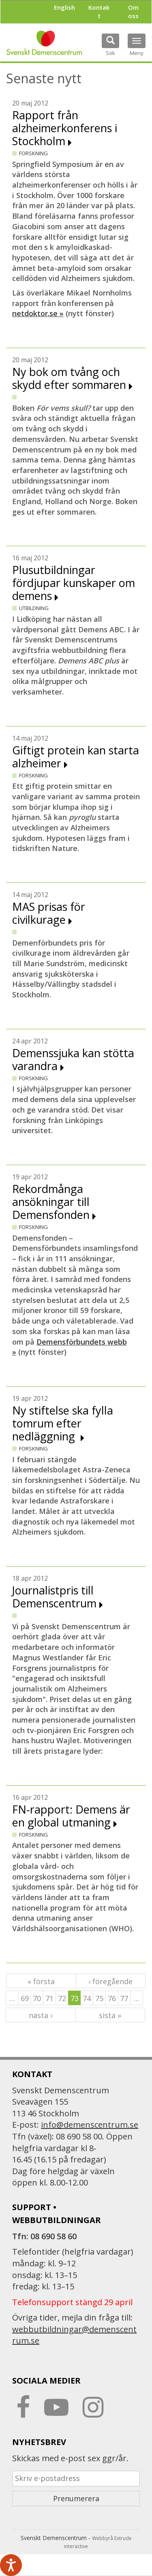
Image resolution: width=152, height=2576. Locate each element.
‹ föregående (110, 1981)
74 (87, 1998)
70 (37, 1998)
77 (124, 1998)
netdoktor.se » (38, 313)
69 (25, 1998)
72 (62, 1998)
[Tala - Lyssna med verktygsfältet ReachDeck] (11, 2565)
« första (41, 1981)
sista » (110, 2015)
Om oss (133, 11)
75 (99, 1998)
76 (112, 1998)
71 (49, 1998)
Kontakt (98, 11)
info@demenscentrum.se (89, 2124)
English (64, 7)
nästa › (40, 2015)
